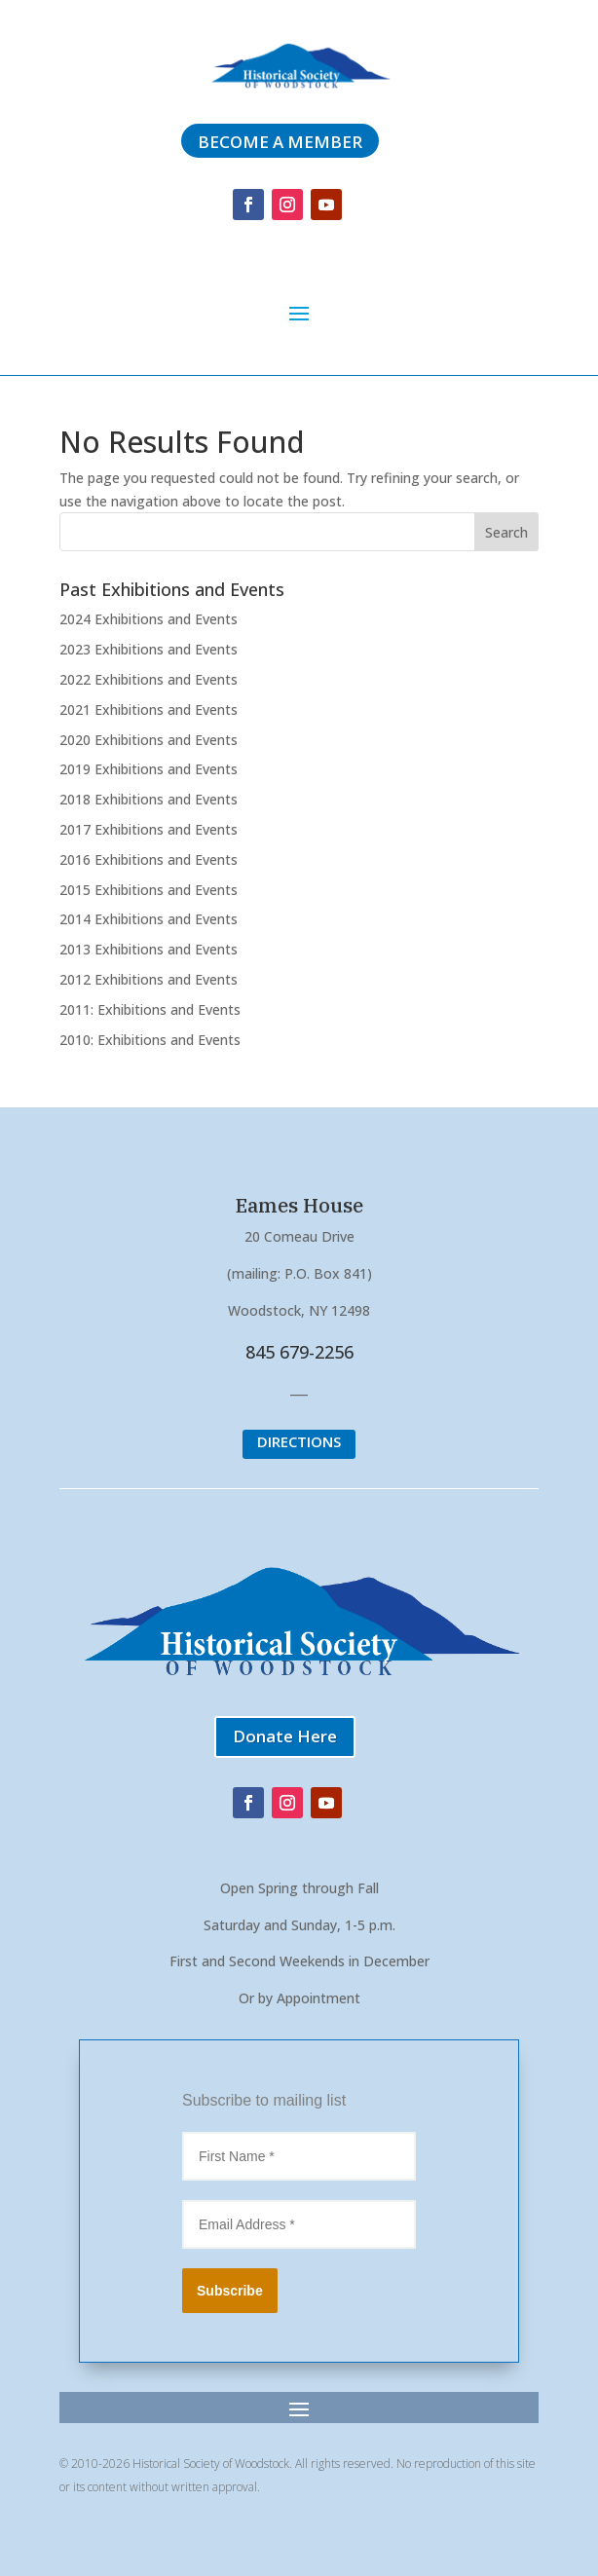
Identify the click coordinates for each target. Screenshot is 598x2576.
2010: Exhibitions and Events (150, 1039)
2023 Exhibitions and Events (148, 649)
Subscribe (230, 2290)
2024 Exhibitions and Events (148, 619)
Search (506, 532)
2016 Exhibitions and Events (148, 859)
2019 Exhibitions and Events (148, 769)
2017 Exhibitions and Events (148, 829)
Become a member (280, 142)
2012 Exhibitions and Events (148, 979)
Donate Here (285, 1736)
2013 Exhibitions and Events (148, 949)
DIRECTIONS (299, 1441)
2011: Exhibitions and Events (150, 1009)
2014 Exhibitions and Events (148, 919)
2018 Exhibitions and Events (148, 799)
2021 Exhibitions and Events (148, 709)
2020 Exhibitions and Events (148, 739)
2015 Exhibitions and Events (148, 889)
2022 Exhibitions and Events (148, 679)
